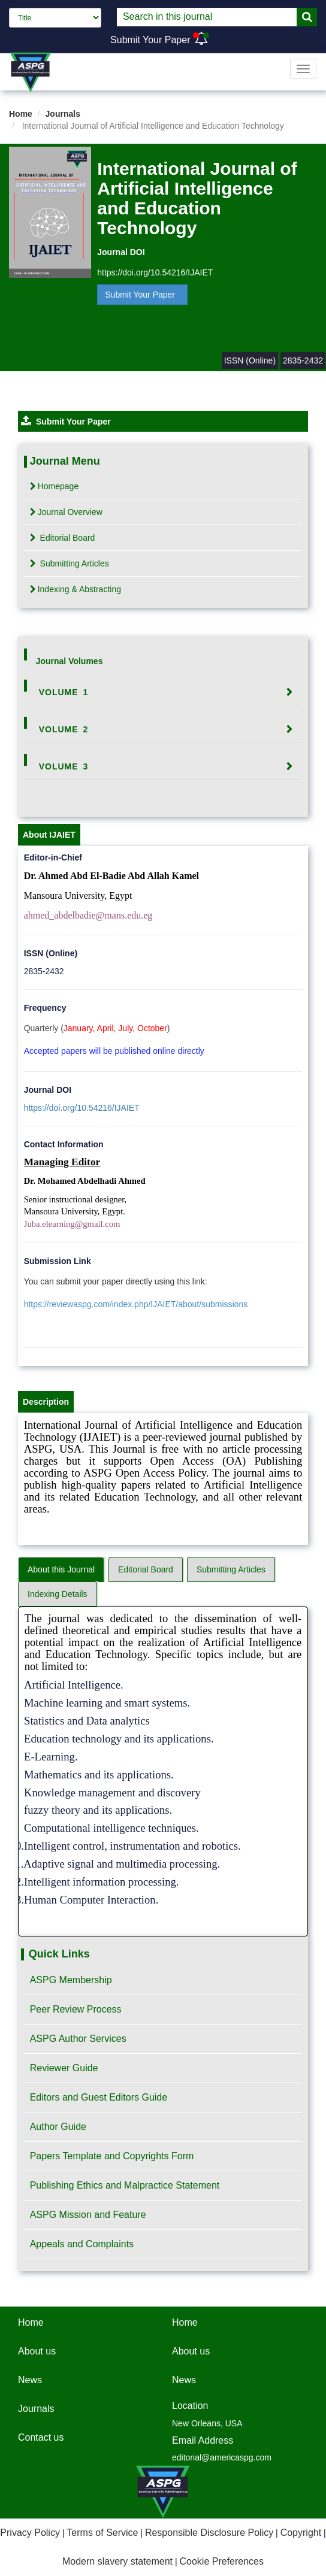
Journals (63, 114)
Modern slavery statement (117, 2561)
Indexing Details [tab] (57, 1594)
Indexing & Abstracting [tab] (75, 589)
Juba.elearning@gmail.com (72, 1224)
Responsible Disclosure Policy (209, 2532)
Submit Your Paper (150, 40)
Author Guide (58, 2127)
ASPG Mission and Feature (88, 2215)
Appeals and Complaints (82, 2244)
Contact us (41, 2437)
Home (20, 114)
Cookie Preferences (221, 2561)
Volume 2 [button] (64, 729)
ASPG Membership (71, 1980)
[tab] (163, 692)
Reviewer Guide (64, 2068)
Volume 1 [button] (64, 692)
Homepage (54, 486)
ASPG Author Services (78, 2038)
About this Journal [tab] (61, 1569)
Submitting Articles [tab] (69, 563)
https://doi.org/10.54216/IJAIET (155, 272)
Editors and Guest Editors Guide (98, 2097)
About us (37, 2351)
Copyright (300, 2532)
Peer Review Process (76, 2009)
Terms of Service (102, 2532)
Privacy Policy (30, 2532)
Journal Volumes (69, 661)
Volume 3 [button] (64, 766)
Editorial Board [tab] (62, 538)
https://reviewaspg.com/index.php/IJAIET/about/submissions (136, 1304)
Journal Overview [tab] (66, 512)
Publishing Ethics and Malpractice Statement (125, 2185)
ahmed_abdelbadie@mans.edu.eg (88, 915)
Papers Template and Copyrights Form (112, 2156)
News (30, 2380)
